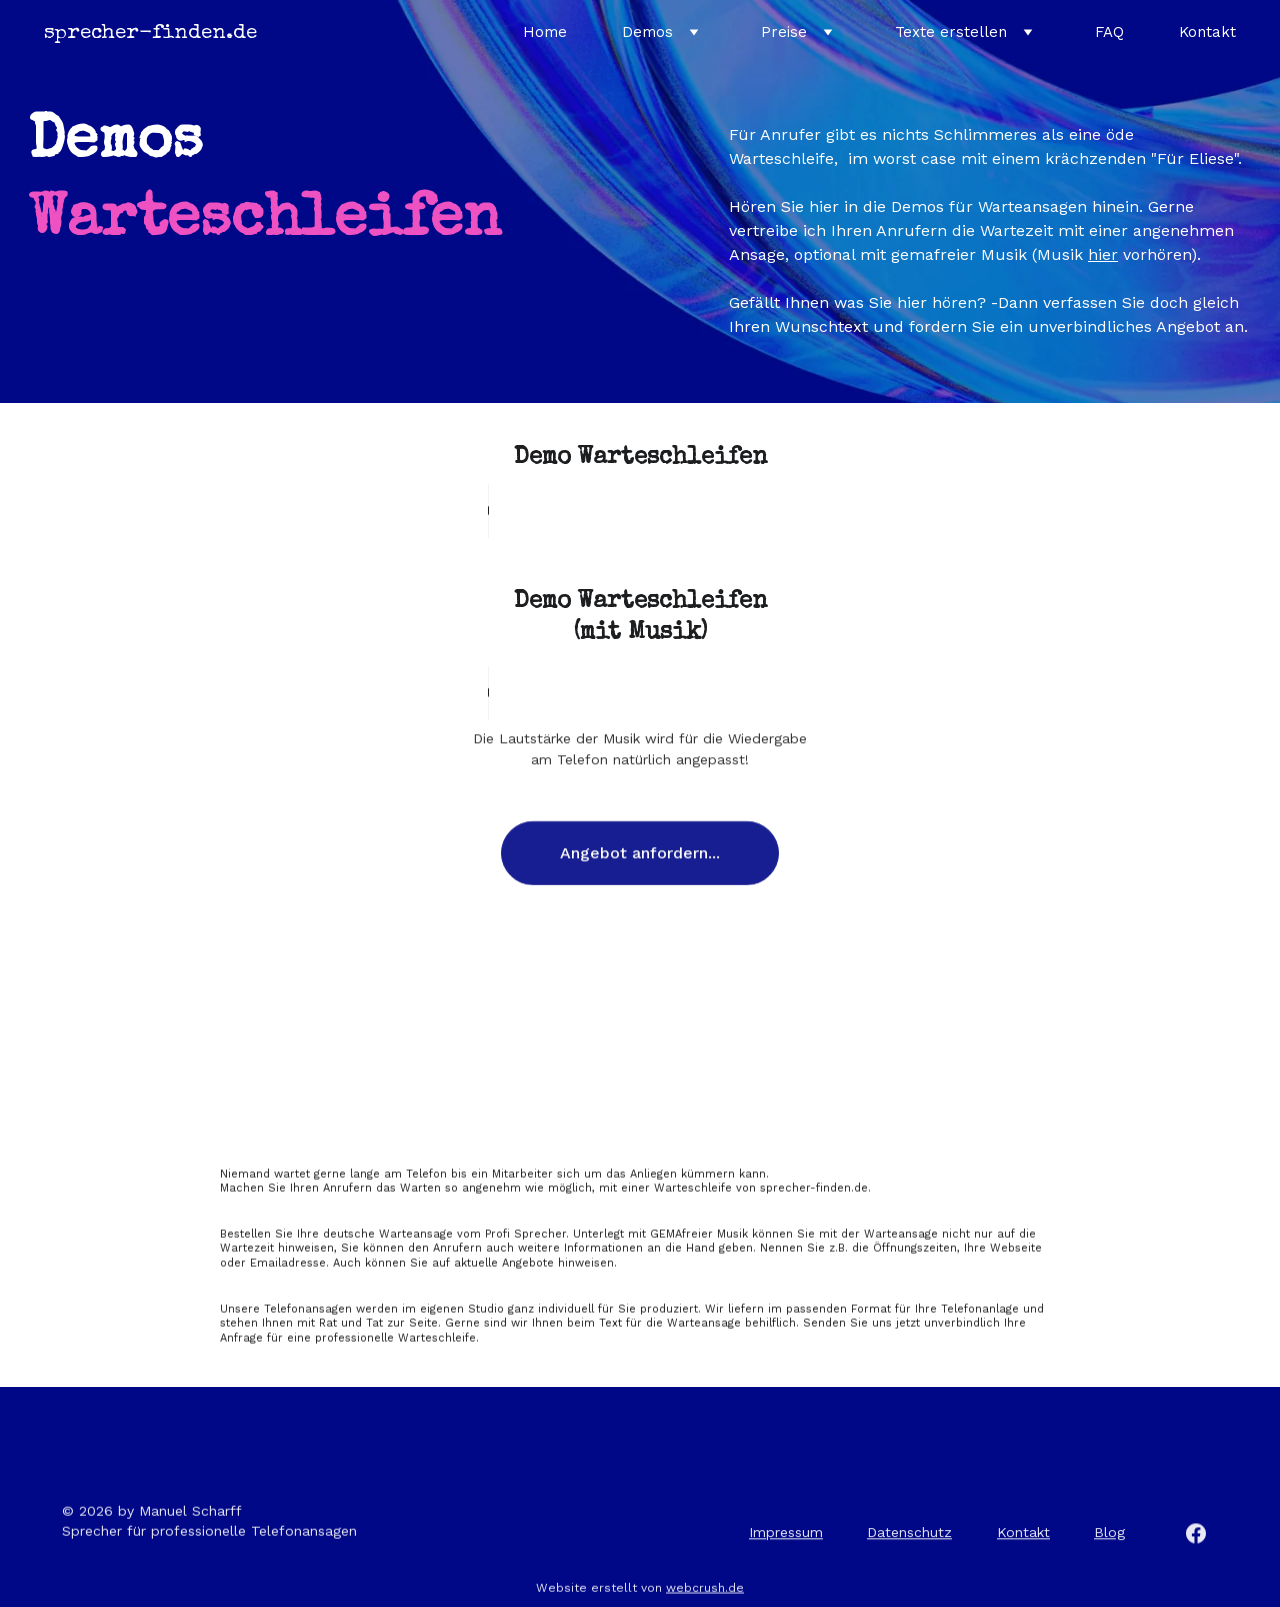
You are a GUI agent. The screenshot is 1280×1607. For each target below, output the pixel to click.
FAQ (1109, 32)
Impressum (786, 1535)
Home (545, 32)
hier (1103, 254)
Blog (1109, 1535)
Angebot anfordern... (640, 860)
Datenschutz (909, 1535)
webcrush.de (705, 1590)
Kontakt (1207, 32)
